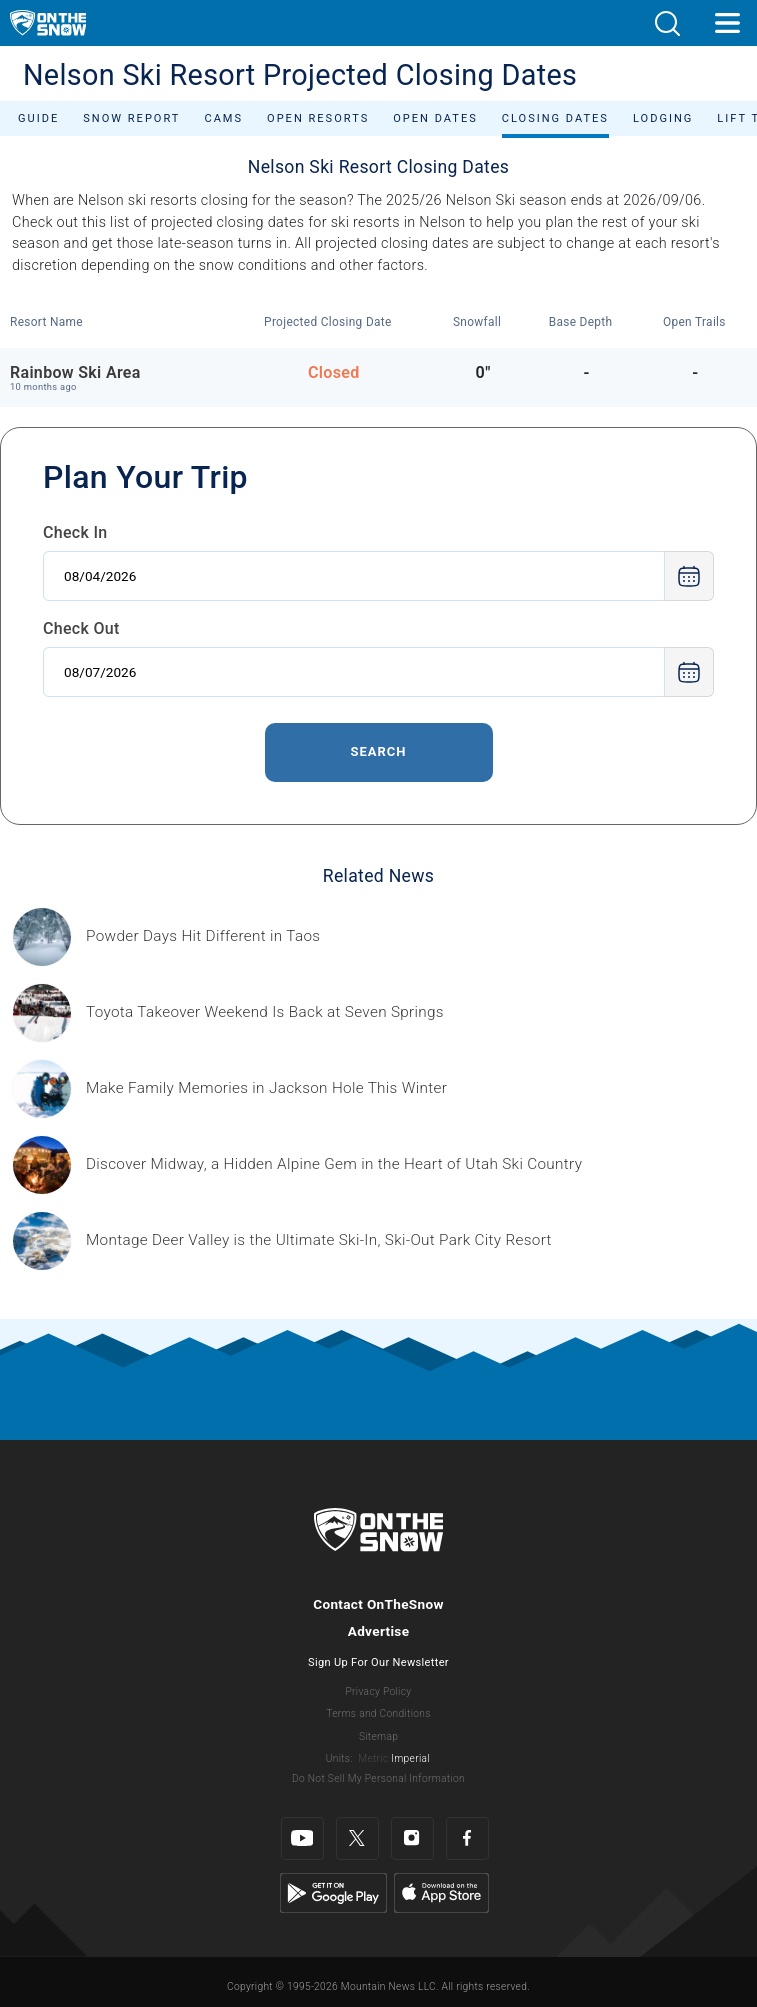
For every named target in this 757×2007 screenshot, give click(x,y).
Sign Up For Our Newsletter (378, 1662)
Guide (38, 118)
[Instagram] (412, 1838)
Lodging (663, 118)
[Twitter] (357, 1838)
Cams (223, 118)
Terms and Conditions (378, 1713)
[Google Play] (333, 1891)
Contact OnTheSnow (378, 1604)
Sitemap (378, 1736)
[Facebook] (467, 1838)
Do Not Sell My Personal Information (378, 1778)
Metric (373, 1758)
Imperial (410, 1758)
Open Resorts (318, 118)
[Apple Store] (441, 1891)
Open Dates (435, 118)
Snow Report (131, 118)
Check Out (81, 628)
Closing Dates (555, 118)
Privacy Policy (379, 1691)
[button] (667, 23)
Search (378, 751)
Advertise (379, 1631)
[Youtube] (302, 1838)
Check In (75, 532)
